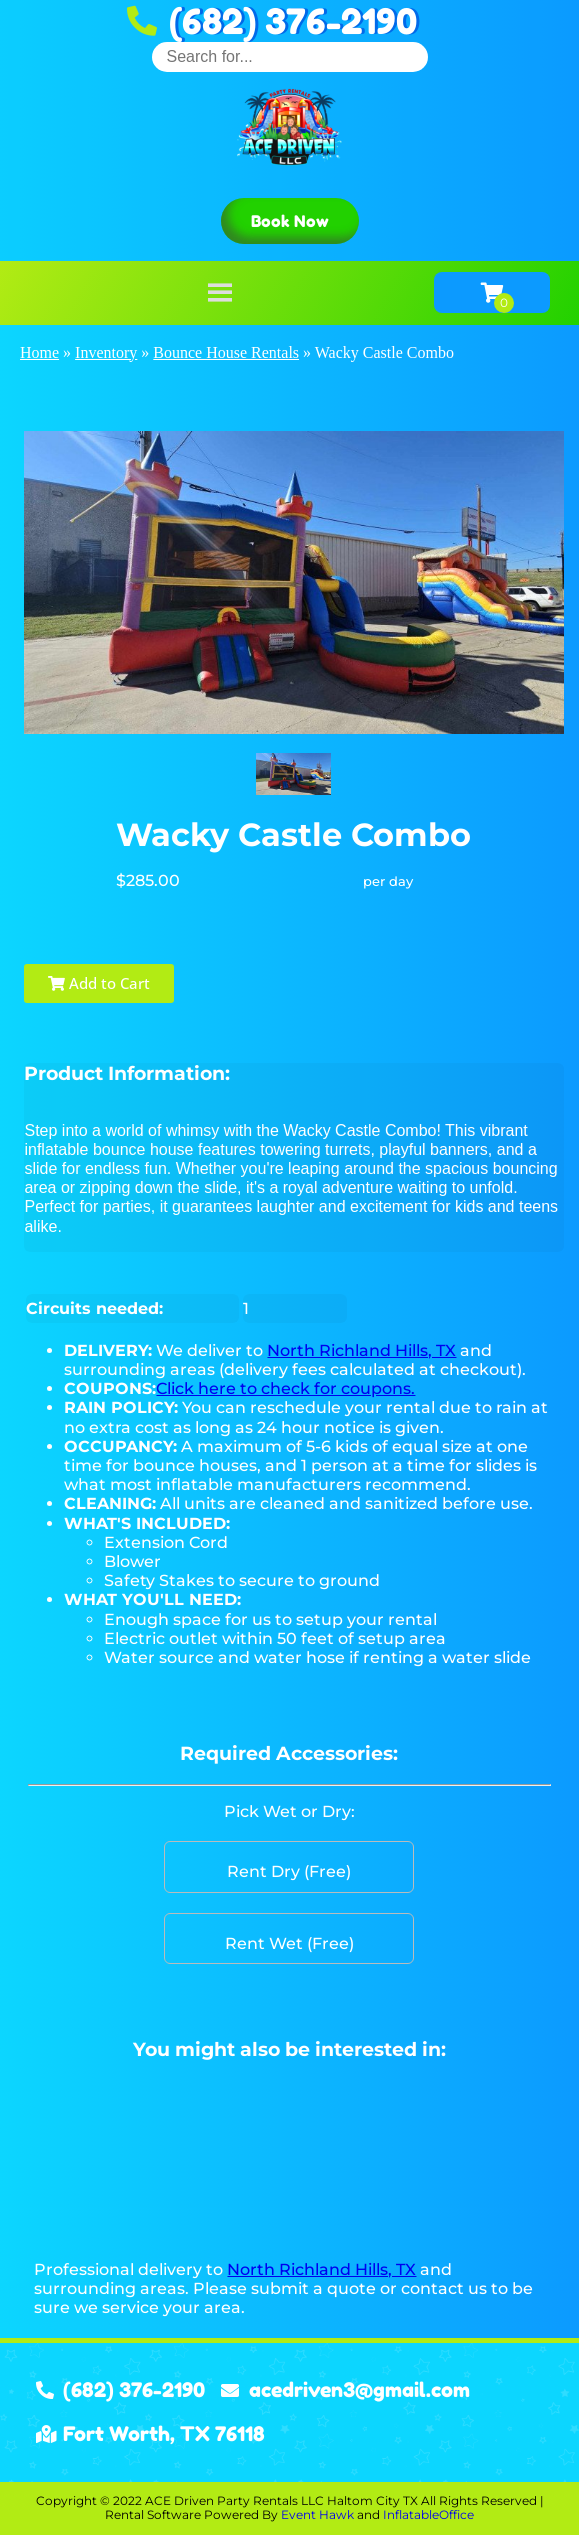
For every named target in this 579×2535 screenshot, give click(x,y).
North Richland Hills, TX (361, 1350)
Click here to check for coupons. (285, 1388)
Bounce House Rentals (226, 352)
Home (39, 352)
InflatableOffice (428, 2514)
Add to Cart (99, 983)
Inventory (106, 352)
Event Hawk (317, 2514)
